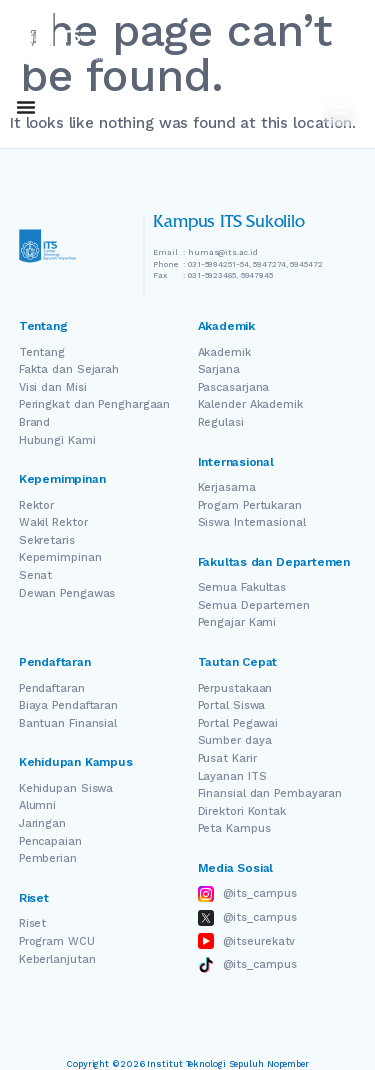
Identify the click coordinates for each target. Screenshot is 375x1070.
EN (242, 107)
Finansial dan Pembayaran (270, 793)
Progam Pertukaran (250, 505)
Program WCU (57, 941)
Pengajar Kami (237, 622)
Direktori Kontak (242, 811)
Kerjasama (227, 487)
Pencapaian (50, 841)
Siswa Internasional (252, 522)
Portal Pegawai (238, 723)
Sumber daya (235, 740)
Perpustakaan (235, 688)
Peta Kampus (234, 828)
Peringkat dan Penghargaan (95, 404)
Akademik (224, 352)
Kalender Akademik (250, 404)
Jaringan (42, 823)
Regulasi (221, 422)
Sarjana (219, 369)
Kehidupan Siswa (66, 788)
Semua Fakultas (242, 587)
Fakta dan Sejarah (69, 369)
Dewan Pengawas (67, 593)
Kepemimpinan (60, 557)
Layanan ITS (232, 776)
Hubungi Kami (57, 440)
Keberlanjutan (57, 959)
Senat (36, 575)
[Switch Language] (271, 108)
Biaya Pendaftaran (68, 705)
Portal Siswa (232, 705)
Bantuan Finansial (68, 723)
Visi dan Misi (53, 387)
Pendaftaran (52, 688)
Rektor (36, 505)
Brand (35, 422)
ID (298, 107)
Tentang (42, 352)
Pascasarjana (234, 387)
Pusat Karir (227, 758)
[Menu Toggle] (26, 107)
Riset (33, 923)
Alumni (37, 805)
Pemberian (48, 858)
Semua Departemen (254, 605)
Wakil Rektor (53, 522)
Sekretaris (47, 540)
